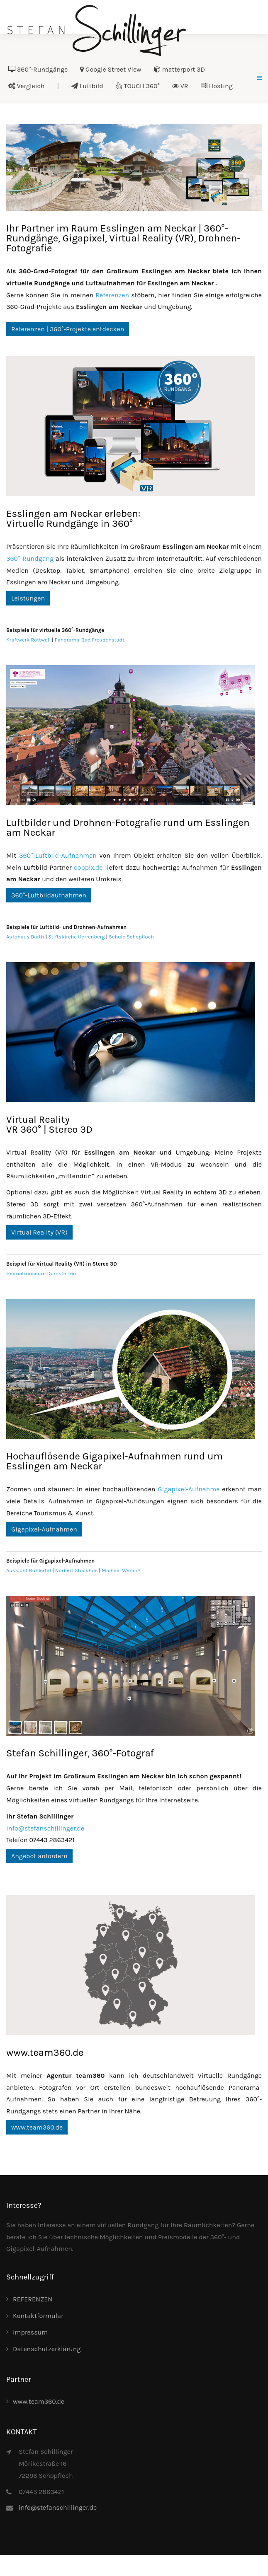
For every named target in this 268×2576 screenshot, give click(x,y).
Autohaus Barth (25, 936)
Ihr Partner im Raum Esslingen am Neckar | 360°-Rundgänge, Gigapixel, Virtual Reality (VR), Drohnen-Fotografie (123, 238)
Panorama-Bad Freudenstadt (89, 640)
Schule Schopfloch (131, 936)
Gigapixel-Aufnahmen (44, 1529)
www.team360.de (44, 2052)
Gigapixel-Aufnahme (188, 1489)
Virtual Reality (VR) (39, 1232)
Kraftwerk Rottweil (28, 640)
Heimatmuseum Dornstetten (41, 1273)
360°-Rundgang (30, 558)
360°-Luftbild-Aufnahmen (58, 855)
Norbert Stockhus (76, 1570)
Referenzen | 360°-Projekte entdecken (67, 329)
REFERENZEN (32, 2299)
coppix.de (88, 867)
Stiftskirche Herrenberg (76, 936)
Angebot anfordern (39, 1856)
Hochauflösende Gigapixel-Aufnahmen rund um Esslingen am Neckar (114, 1461)
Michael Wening (121, 1570)
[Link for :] (134, 167)
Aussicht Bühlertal (28, 1570)
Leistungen (28, 598)
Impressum (30, 2332)
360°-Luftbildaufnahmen (48, 895)
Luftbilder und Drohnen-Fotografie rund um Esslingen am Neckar (127, 827)
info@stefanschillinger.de (45, 1828)
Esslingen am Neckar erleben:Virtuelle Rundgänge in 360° (73, 518)
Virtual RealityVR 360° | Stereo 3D (49, 1124)
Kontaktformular (38, 2316)
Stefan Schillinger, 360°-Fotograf (80, 1753)
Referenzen (112, 295)
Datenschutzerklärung (46, 2349)
